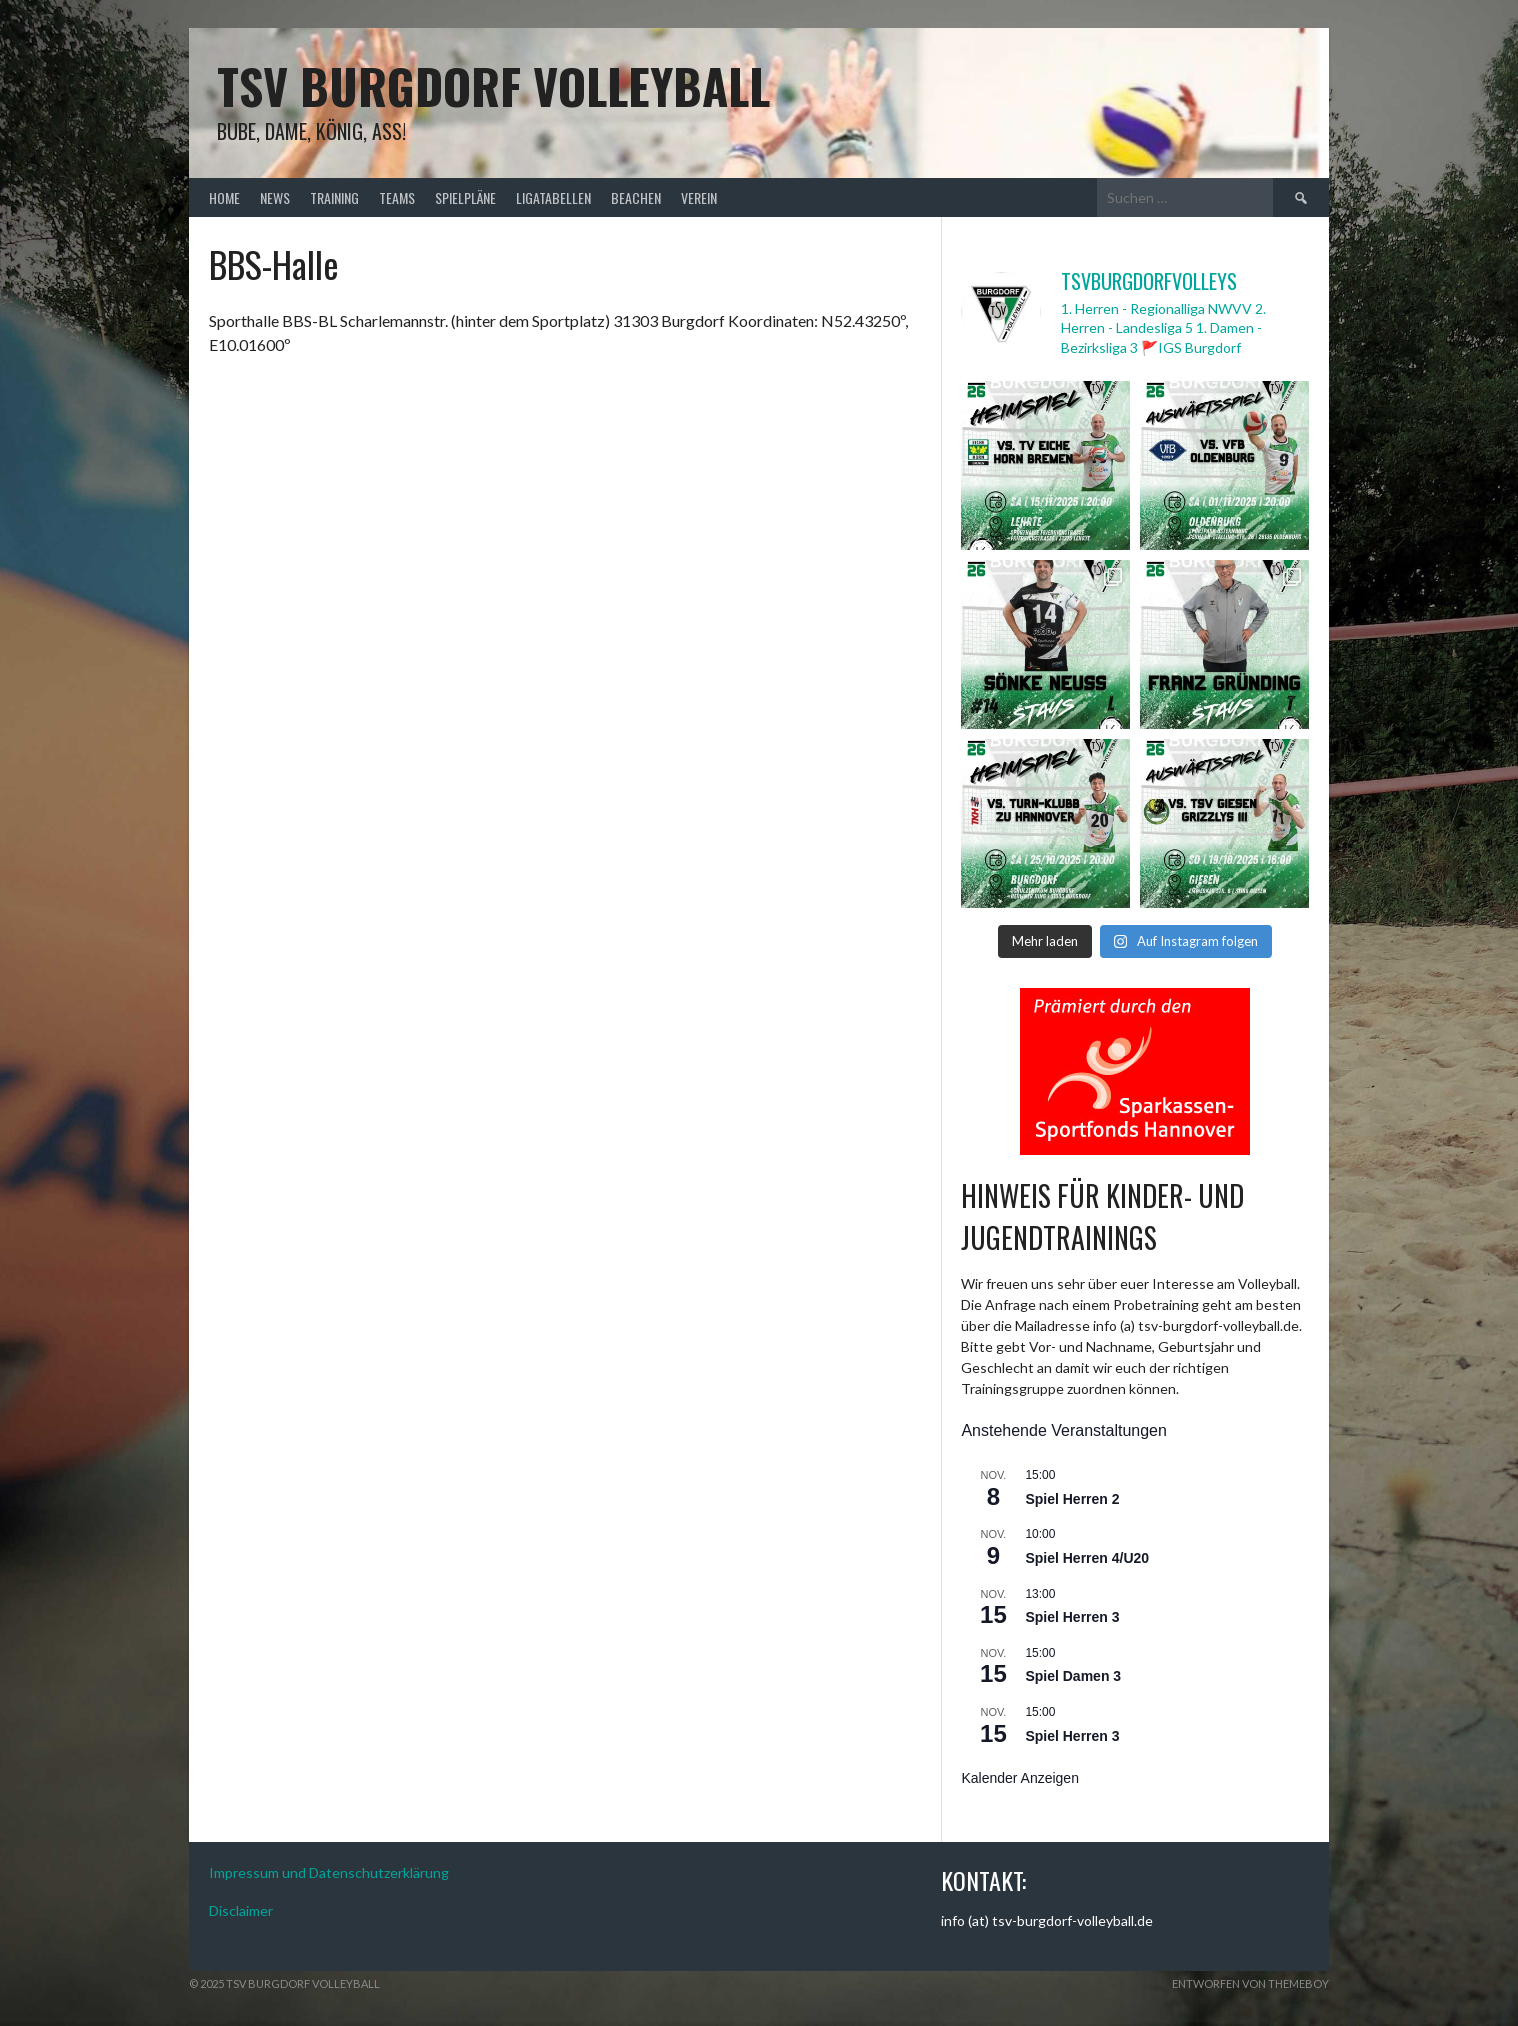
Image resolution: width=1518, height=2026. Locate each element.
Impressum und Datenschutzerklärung (329, 1872)
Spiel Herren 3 (1072, 1617)
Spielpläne (465, 197)
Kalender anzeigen (1020, 1778)
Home (224, 197)
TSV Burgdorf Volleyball (493, 85)
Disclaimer (241, 1910)
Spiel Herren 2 (1072, 1499)
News (275, 197)
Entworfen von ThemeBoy (1250, 1983)
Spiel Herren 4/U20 (1087, 1558)
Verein (699, 197)
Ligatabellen (553, 197)
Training (334, 197)
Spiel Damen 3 (1073, 1676)
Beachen (636, 197)
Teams (397, 197)
